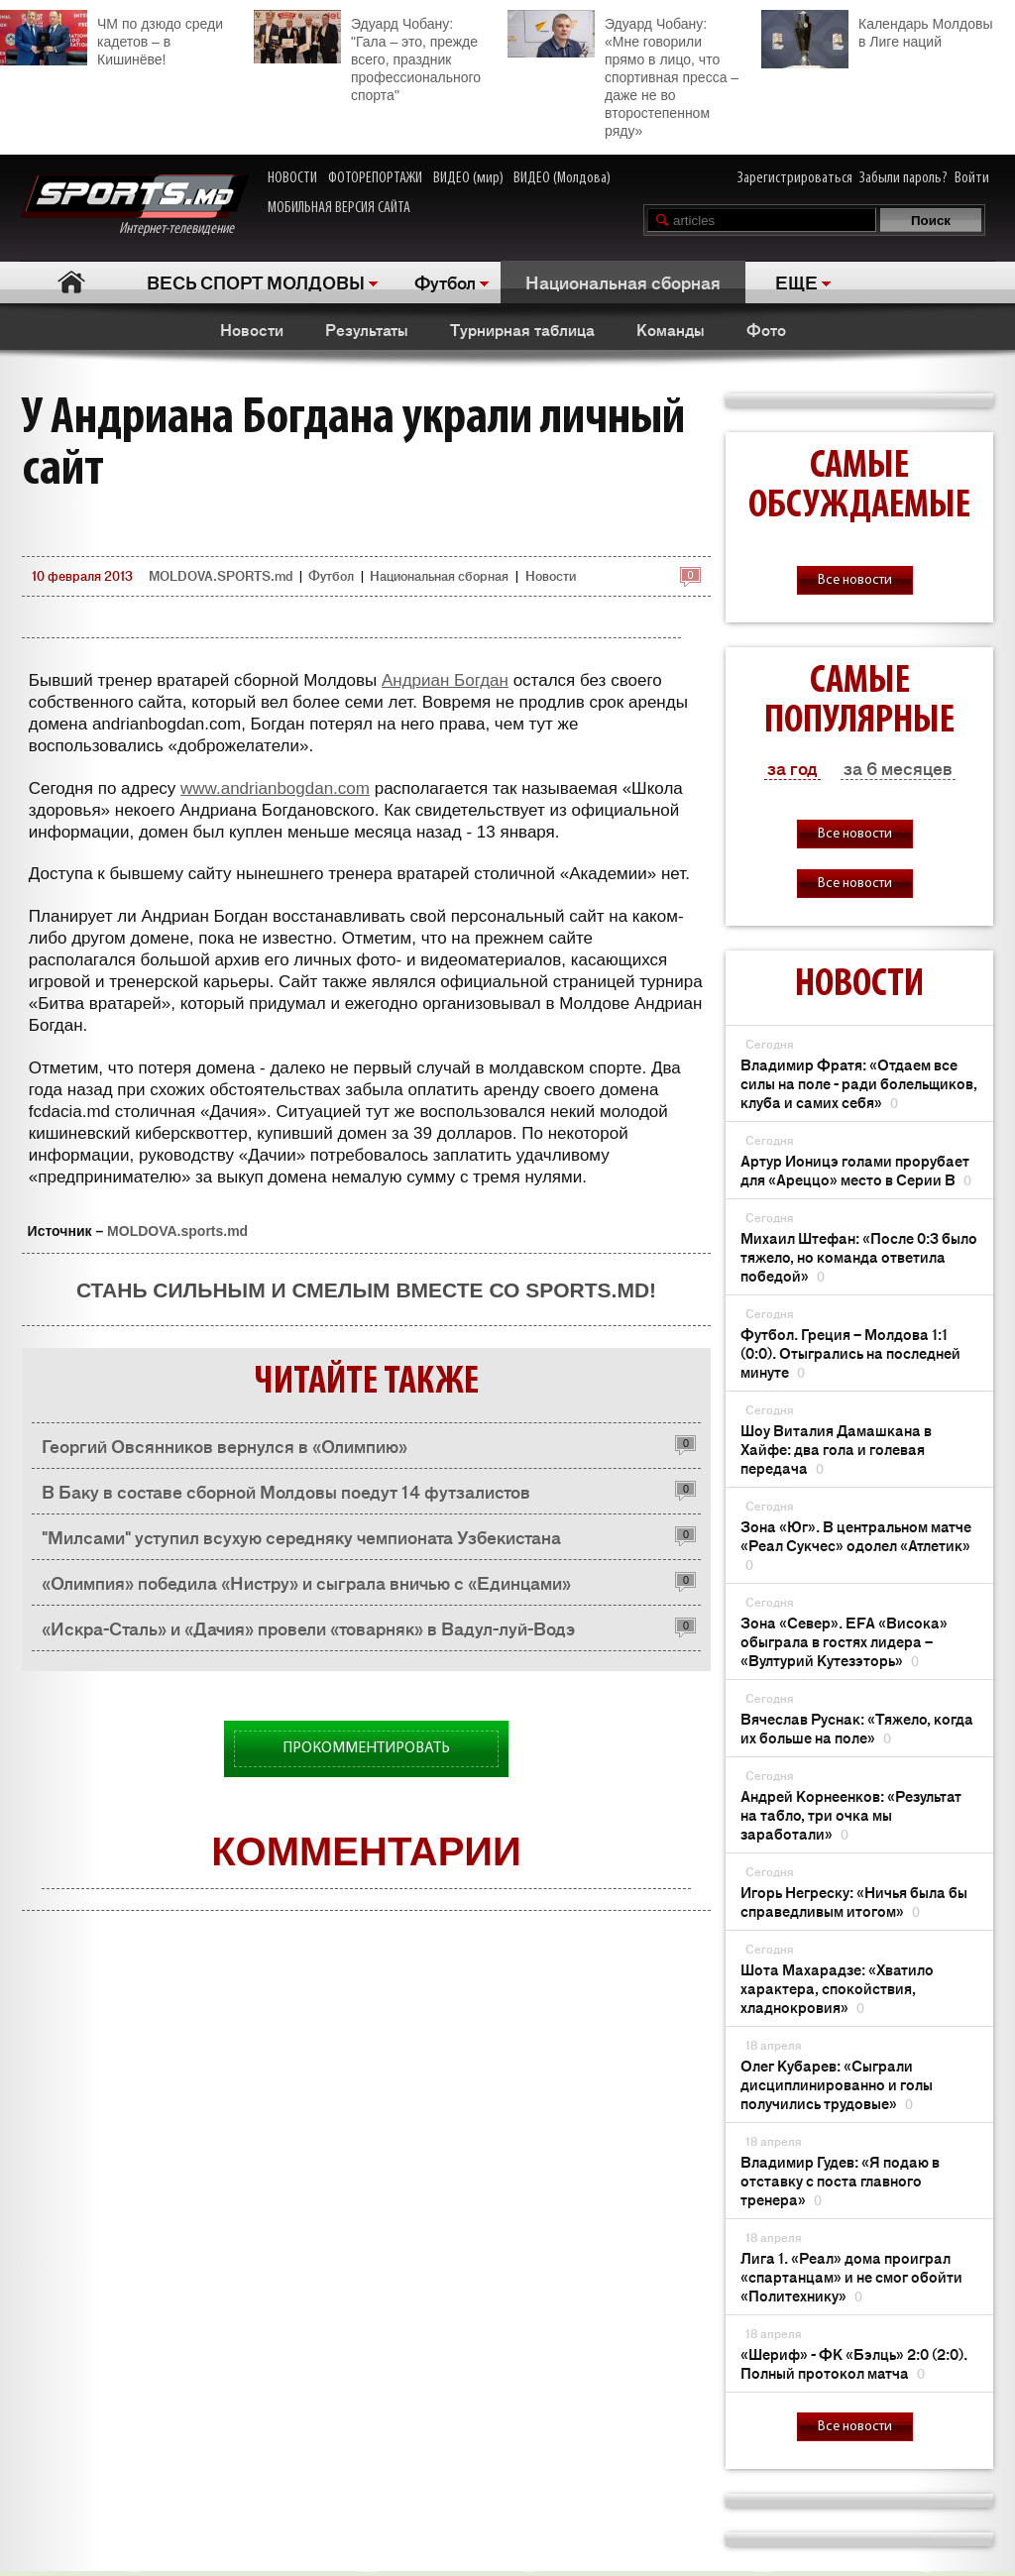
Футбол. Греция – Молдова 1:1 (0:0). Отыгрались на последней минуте (850, 1352)
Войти (972, 178)
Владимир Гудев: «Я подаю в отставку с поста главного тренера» (840, 2180)
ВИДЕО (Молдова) (562, 178)
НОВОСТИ (292, 178)
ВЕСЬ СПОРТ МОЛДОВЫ (256, 281)
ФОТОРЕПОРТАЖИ (375, 178)
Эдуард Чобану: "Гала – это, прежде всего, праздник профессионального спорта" (367, 56)
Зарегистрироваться (794, 178)
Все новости (855, 580)
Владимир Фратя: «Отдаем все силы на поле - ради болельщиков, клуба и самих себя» (858, 1083)
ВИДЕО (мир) (468, 178)
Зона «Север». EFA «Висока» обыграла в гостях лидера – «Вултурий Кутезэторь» (844, 1641)
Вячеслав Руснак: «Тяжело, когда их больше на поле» (856, 1727)
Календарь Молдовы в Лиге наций (876, 30)
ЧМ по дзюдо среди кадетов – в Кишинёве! (111, 38)
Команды (670, 329)
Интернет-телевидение (134, 205)
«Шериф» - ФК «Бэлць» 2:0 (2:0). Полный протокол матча (853, 2363)
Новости (251, 329)
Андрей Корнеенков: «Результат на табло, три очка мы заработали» (850, 1814)
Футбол (445, 281)
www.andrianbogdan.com (275, 788)
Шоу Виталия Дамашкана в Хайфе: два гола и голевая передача (836, 1448)
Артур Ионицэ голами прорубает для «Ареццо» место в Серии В (855, 1169)
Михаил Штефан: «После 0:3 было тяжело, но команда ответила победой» (858, 1256)
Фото (766, 329)
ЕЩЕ (796, 281)
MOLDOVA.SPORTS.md (220, 575)
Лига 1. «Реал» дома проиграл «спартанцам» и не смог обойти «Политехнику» (851, 2276)
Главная (71, 282)
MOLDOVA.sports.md (177, 1231)
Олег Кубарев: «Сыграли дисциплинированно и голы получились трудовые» (836, 2084)
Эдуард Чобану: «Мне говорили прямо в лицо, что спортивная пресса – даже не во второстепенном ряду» (623, 74)
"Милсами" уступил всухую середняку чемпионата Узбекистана (301, 1536)
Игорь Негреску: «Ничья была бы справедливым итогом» (853, 1901)
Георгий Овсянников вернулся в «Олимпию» (224, 1445)
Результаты (366, 329)
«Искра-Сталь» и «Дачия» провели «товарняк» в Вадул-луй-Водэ (308, 1627)
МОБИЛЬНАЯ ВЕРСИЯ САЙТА (339, 208)
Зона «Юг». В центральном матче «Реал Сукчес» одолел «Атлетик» (855, 1544)
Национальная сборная (623, 281)
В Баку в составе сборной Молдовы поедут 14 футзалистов (286, 1491)
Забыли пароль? (903, 178)
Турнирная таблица (522, 329)
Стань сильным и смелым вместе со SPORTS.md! (366, 1290)
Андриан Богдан (445, 680)
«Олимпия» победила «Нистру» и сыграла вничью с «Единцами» (306, 1582)
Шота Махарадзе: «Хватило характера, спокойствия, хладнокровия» (837, 1988)
